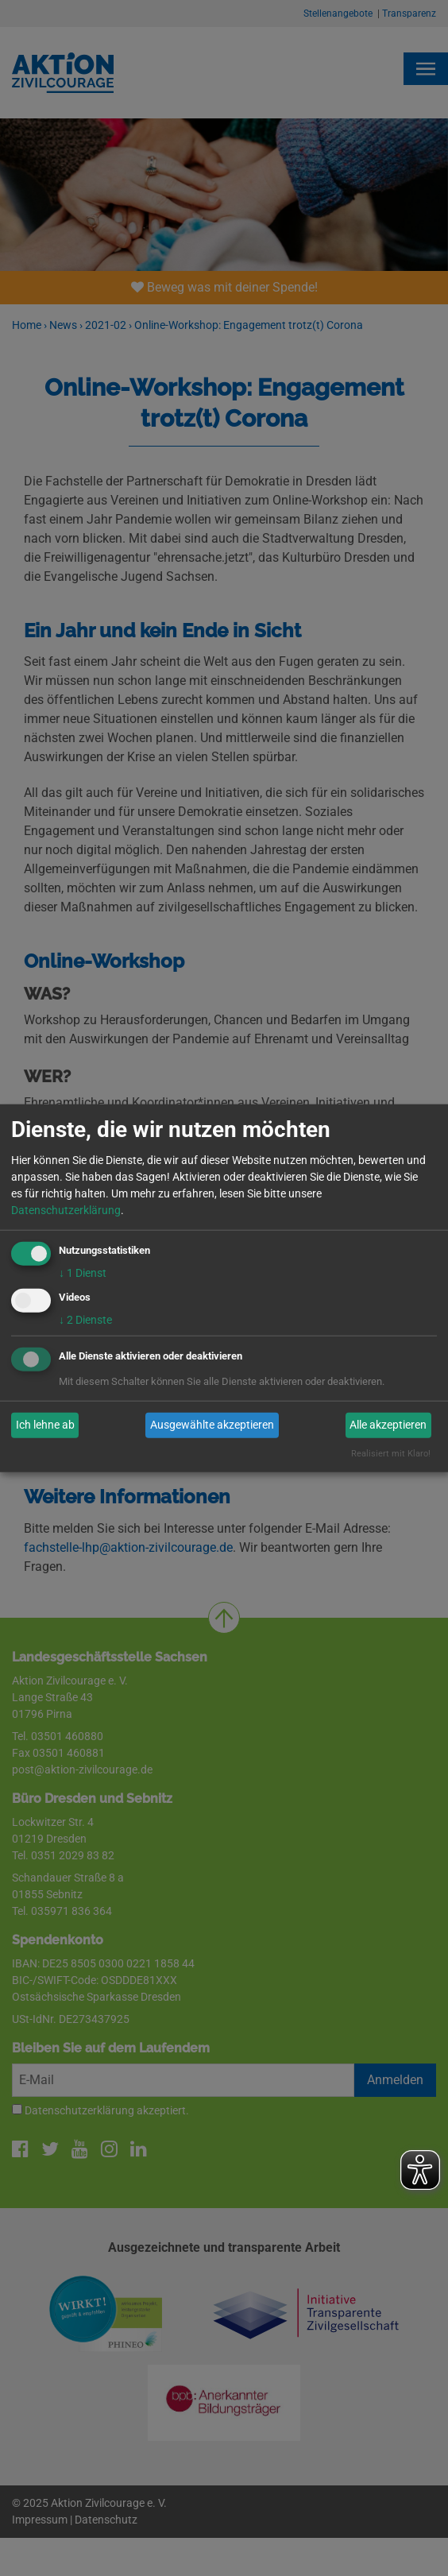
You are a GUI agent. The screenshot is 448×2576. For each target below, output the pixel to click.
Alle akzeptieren (388, 1424)
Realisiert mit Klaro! (391, 1454)
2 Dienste (85, 1319)
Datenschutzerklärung (66, 1210)
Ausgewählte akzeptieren (212, 1424)
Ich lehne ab (45, 1424)
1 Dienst (82, 1273)
